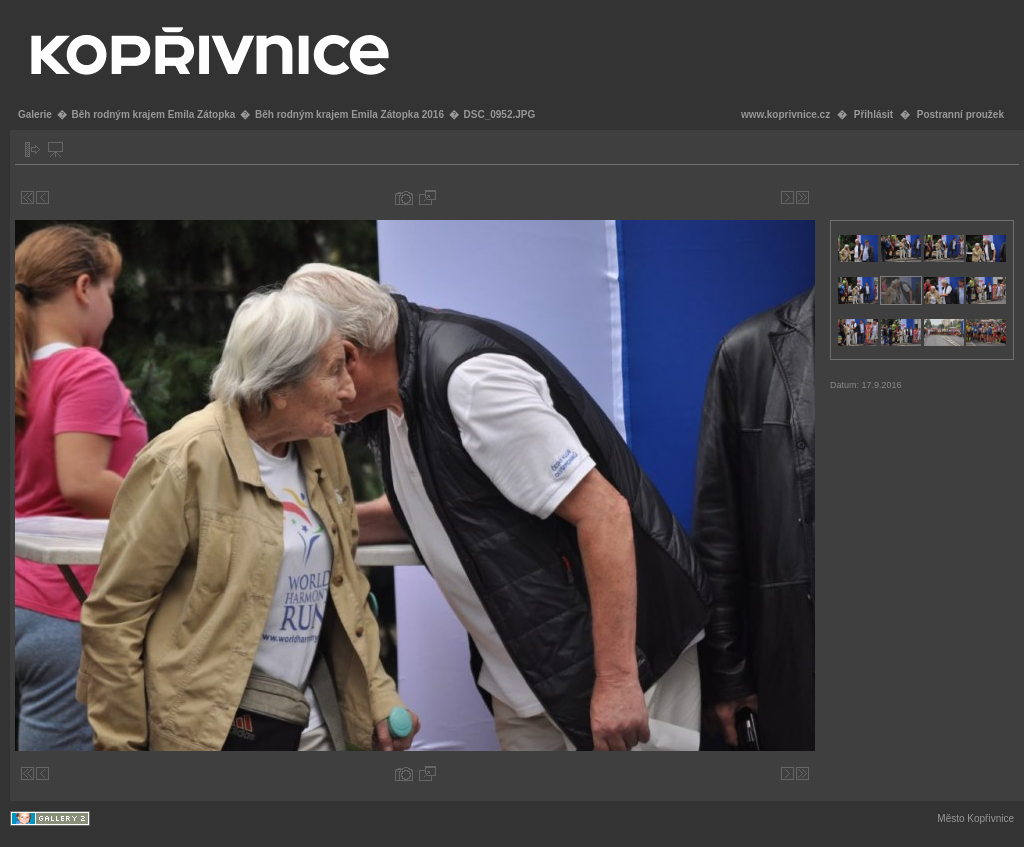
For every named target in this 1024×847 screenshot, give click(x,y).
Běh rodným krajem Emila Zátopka (153, 114)
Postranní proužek (960, 114)
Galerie (35, 114)
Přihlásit (873, 114)
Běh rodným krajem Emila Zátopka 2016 (349, 114)
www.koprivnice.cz (785, 114)
